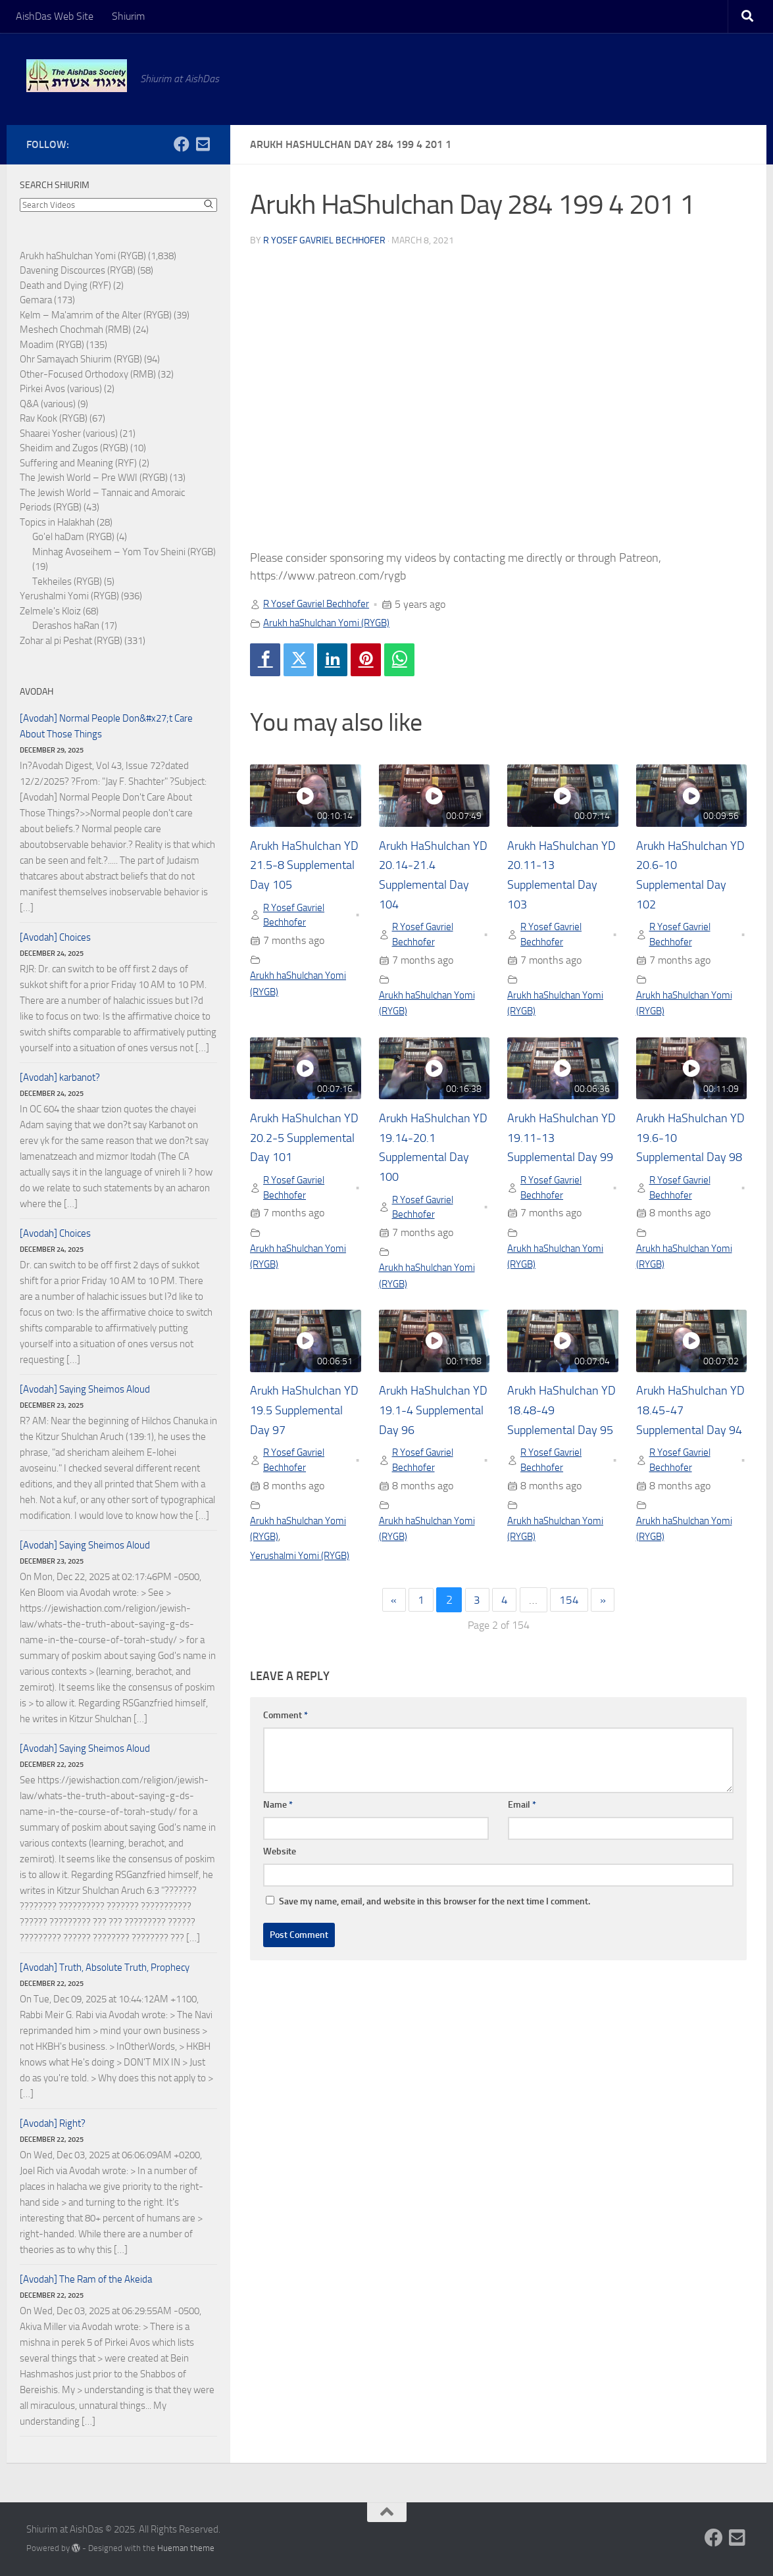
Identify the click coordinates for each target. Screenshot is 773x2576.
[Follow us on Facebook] (181, 144)
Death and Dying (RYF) (65, 285)
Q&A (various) (48, 404)
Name (278, 1831)
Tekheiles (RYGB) (67, 581)
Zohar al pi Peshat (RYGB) (71, 641)
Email (522, 1831)
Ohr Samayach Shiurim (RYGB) (81, 359)
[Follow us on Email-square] (203, 144)
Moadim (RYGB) (52, 345)
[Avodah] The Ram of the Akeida (86, 2279)
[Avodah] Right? (53, 2123)
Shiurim (128, 16)
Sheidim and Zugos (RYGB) (74, 448)
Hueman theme (185, 2548)
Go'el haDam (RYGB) (73, 537)
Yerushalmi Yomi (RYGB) (303, 1582)
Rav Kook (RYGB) (53, 418)
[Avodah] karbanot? (60, 1077)
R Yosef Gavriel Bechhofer (324, 239)
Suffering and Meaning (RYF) (78, 463)
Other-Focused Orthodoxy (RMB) (88, 374)
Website (279, 1878)
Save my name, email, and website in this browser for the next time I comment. (434, 1928)
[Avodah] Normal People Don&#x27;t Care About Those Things (106, 726)
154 (571, 1627)
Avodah (36, 691)
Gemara (36, 300)
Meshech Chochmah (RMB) (75, 329)
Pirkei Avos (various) (61, 389)
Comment (285, 1742)
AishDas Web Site (54, 16)
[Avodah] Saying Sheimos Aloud (85, 1389)
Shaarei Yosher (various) (69, 433)
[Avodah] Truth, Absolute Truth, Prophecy (104, 1967)
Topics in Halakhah (57, 522)
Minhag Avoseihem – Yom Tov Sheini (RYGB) (124, 552)
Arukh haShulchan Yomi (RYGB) (333, 622)
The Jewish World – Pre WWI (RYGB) (94, 477)
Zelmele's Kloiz (50, 611)
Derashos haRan (65, 626)
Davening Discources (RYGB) (78, 270)
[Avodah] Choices (55, 937)
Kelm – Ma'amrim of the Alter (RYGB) (96, 315)
